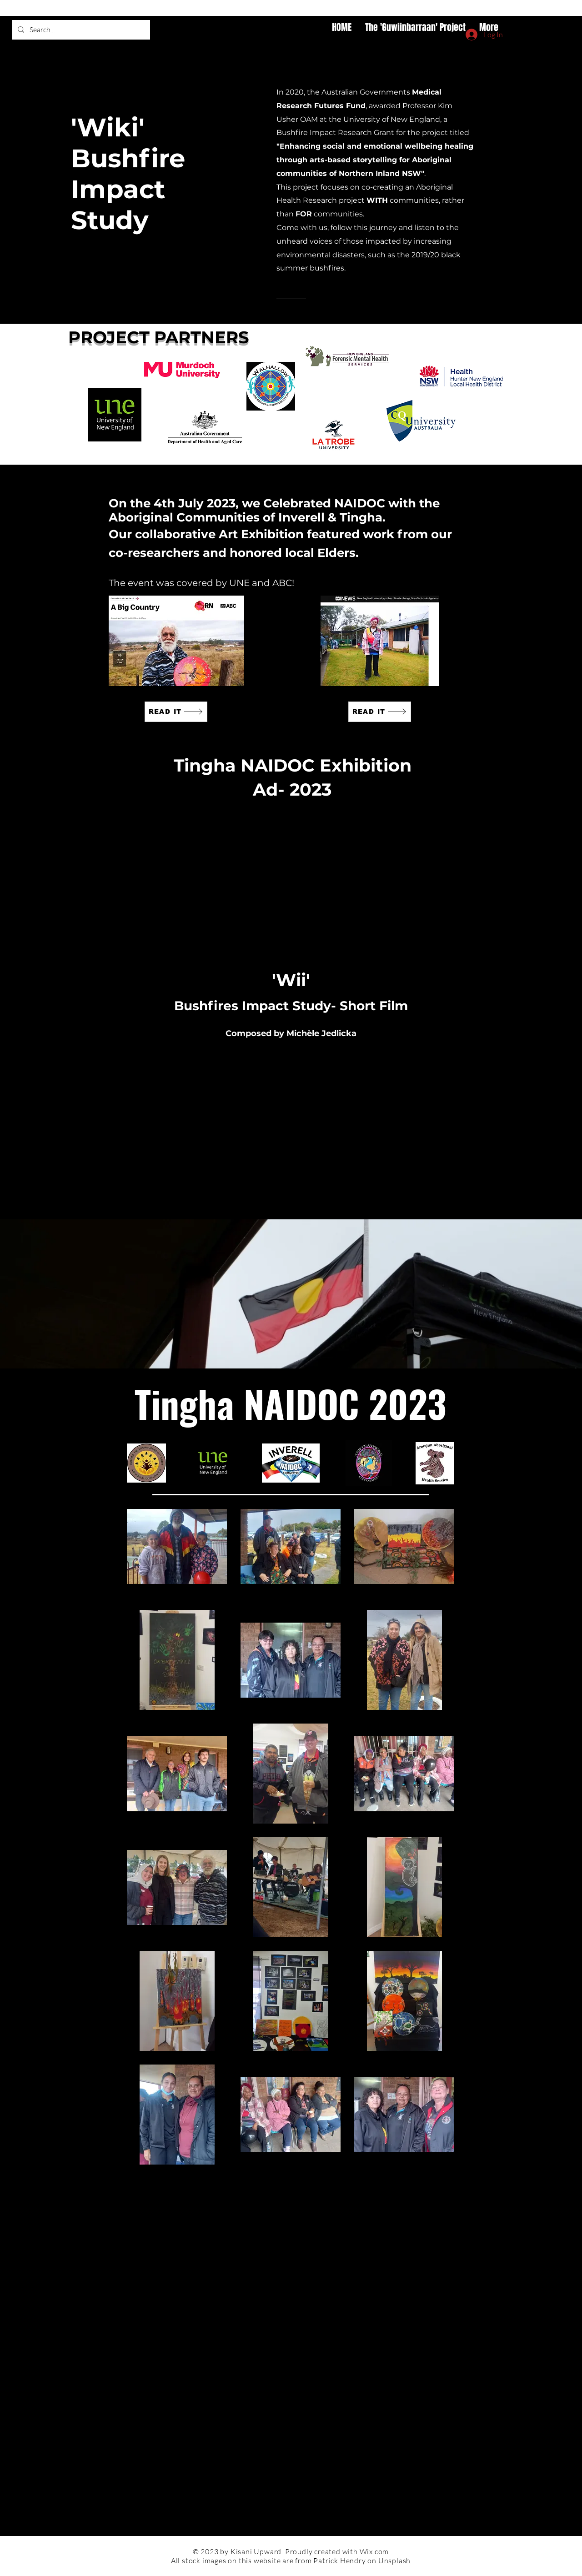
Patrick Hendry (339, 2560)
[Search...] (80, 30)
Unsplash (394, 2560)
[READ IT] (176, 712)
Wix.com (374, 2551)
